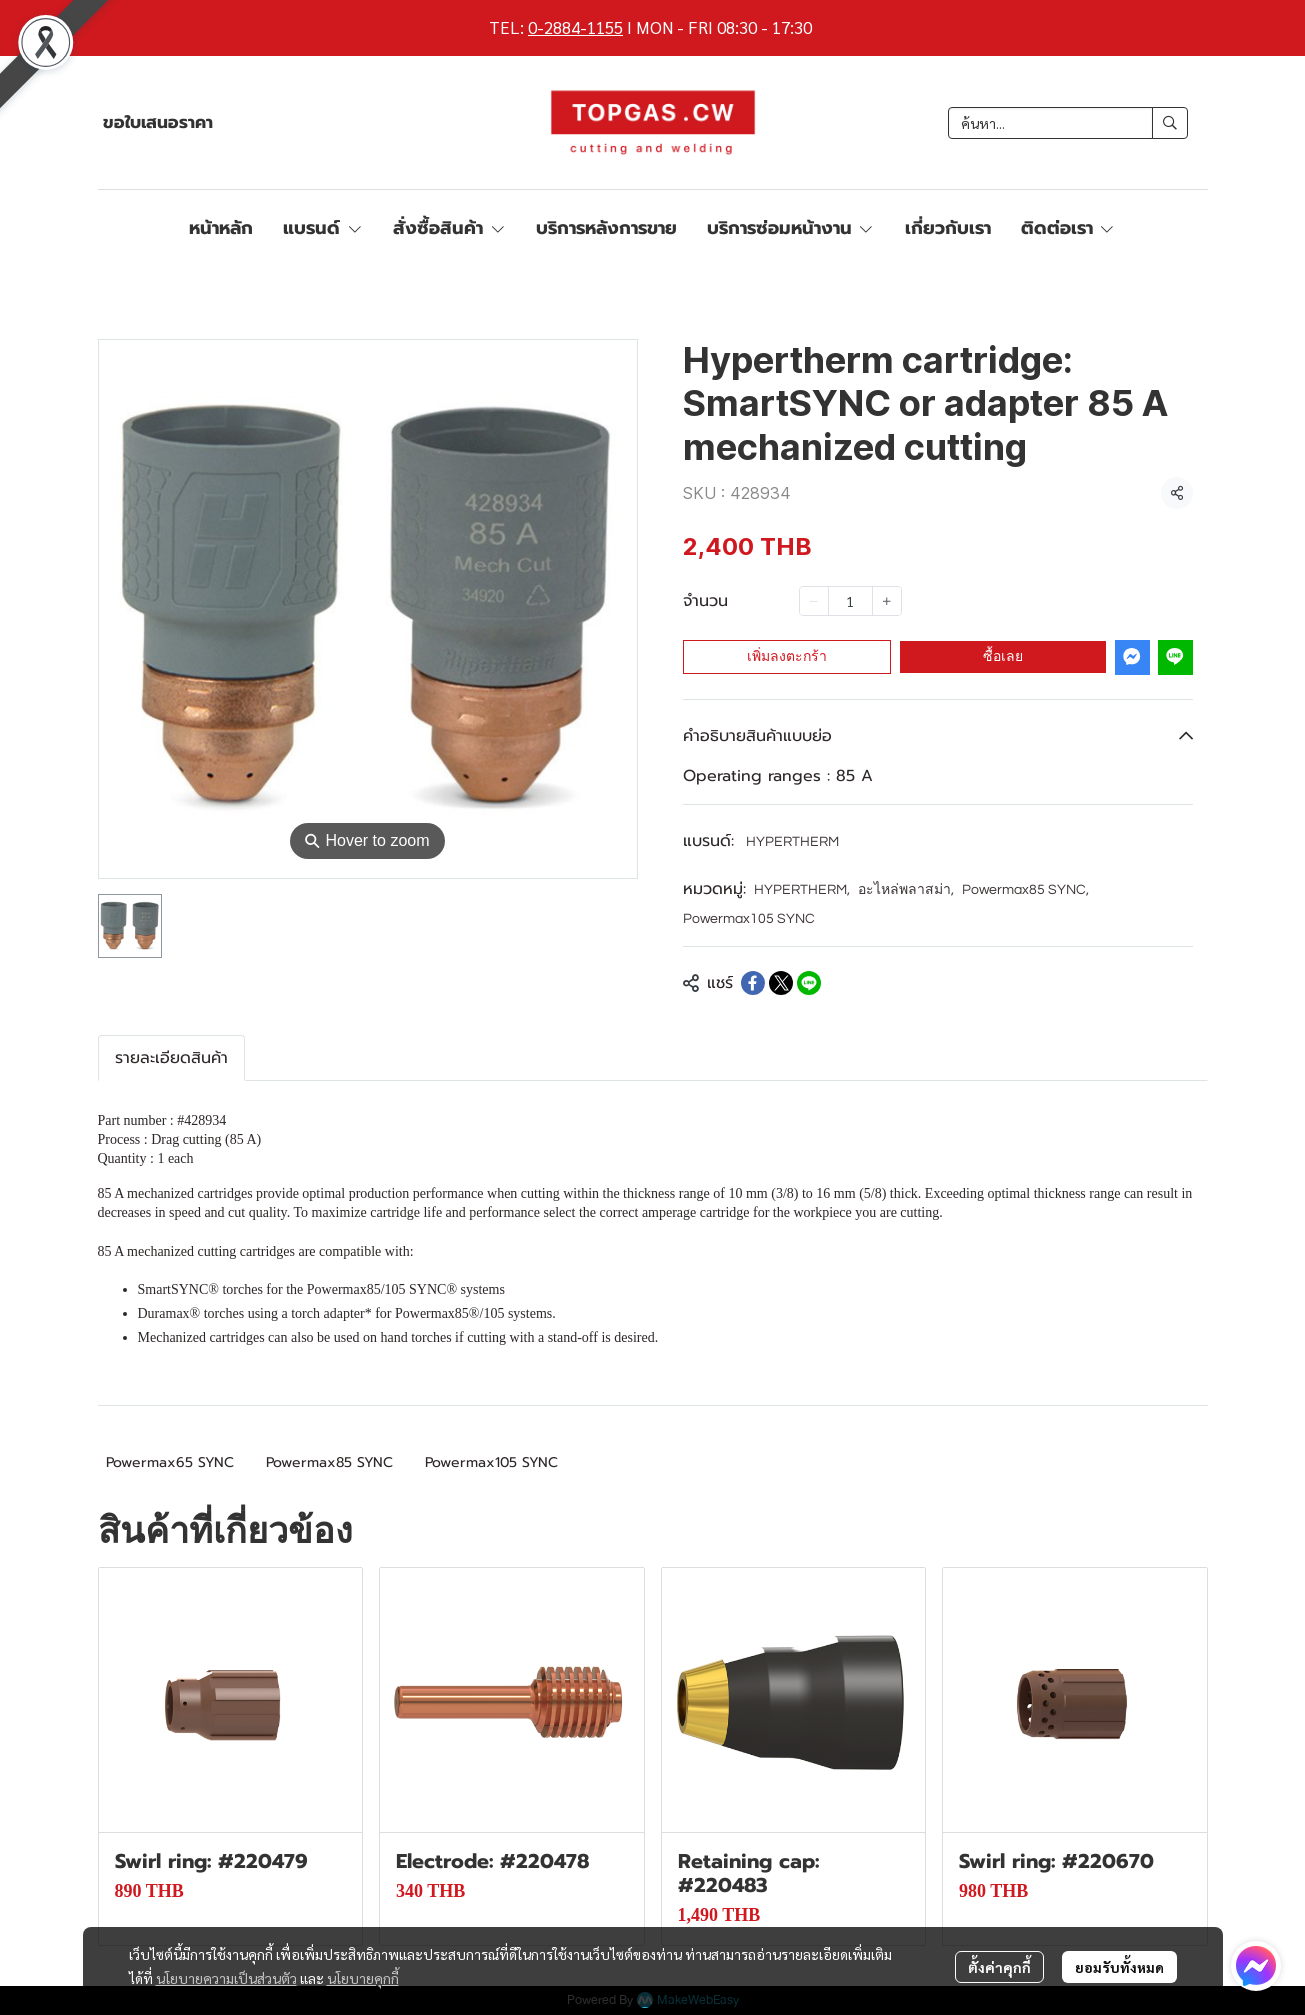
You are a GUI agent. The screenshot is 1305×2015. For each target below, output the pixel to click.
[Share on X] (781, 983)
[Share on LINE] (809, 983)
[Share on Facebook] (753, 983)
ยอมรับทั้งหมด (1119, 1967)
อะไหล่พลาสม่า (906, 890)
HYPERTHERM (792, 842)
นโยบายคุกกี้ (363, 1978)
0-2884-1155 (575, 27)
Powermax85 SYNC (1025, 890)
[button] (1068, 123)
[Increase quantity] (887, 601)
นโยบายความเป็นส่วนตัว (226, 1978)
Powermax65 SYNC (170, 1462)
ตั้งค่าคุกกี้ (999, 1967)
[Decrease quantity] (814, 601)
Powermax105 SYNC (749, 919)
